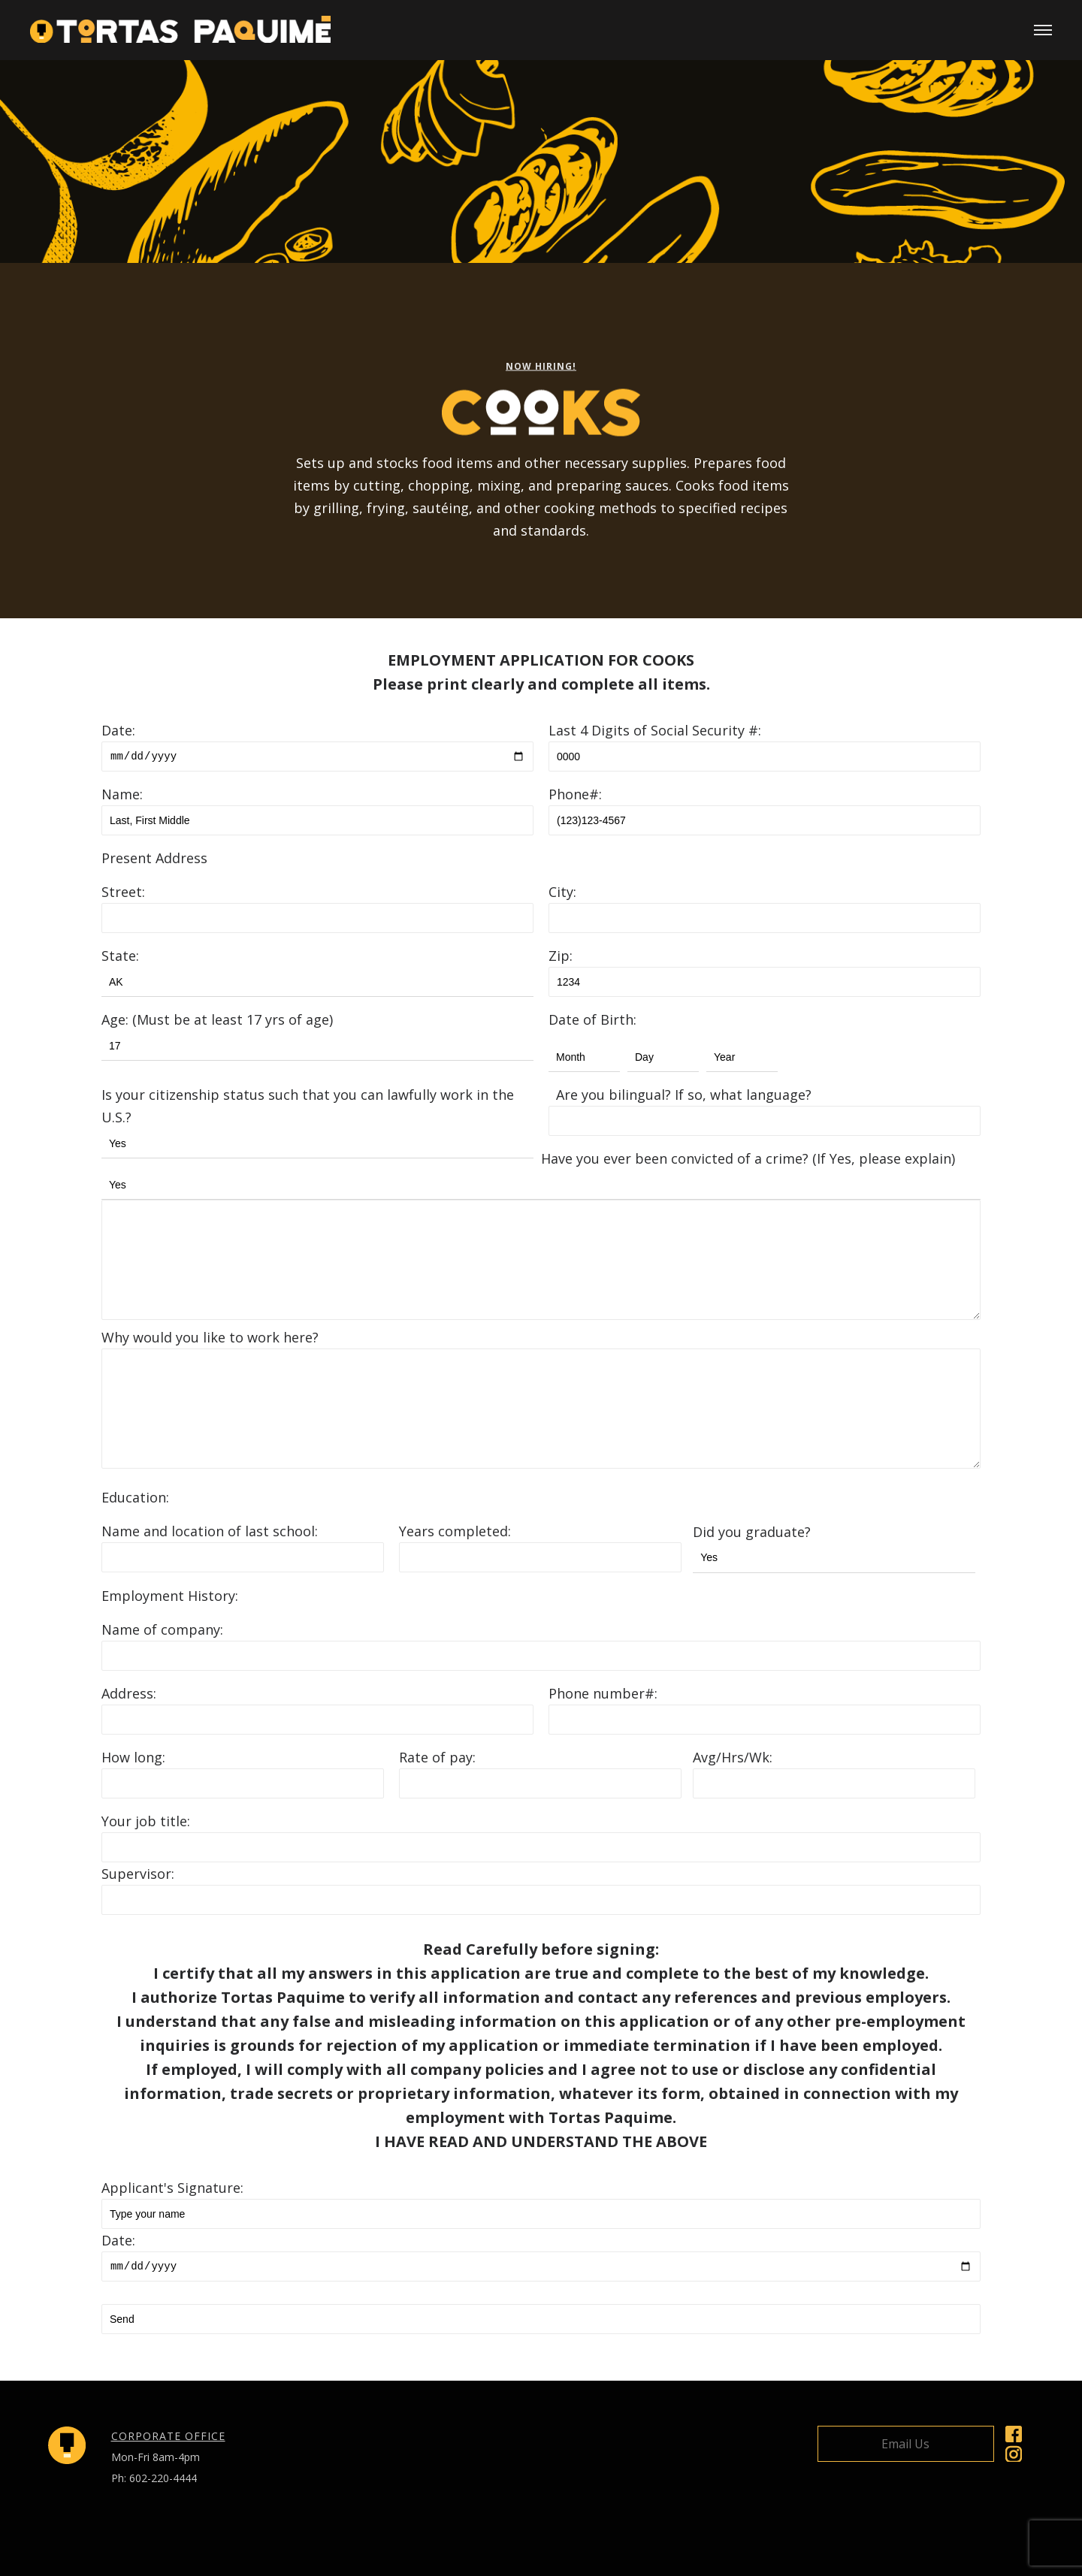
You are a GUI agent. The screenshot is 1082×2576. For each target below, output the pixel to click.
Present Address (154, 858)
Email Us (905, 2444)
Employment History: (169, 1596)
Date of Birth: (592, 1019)
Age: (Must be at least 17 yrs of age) (217, 1019)
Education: (135, 1497)
